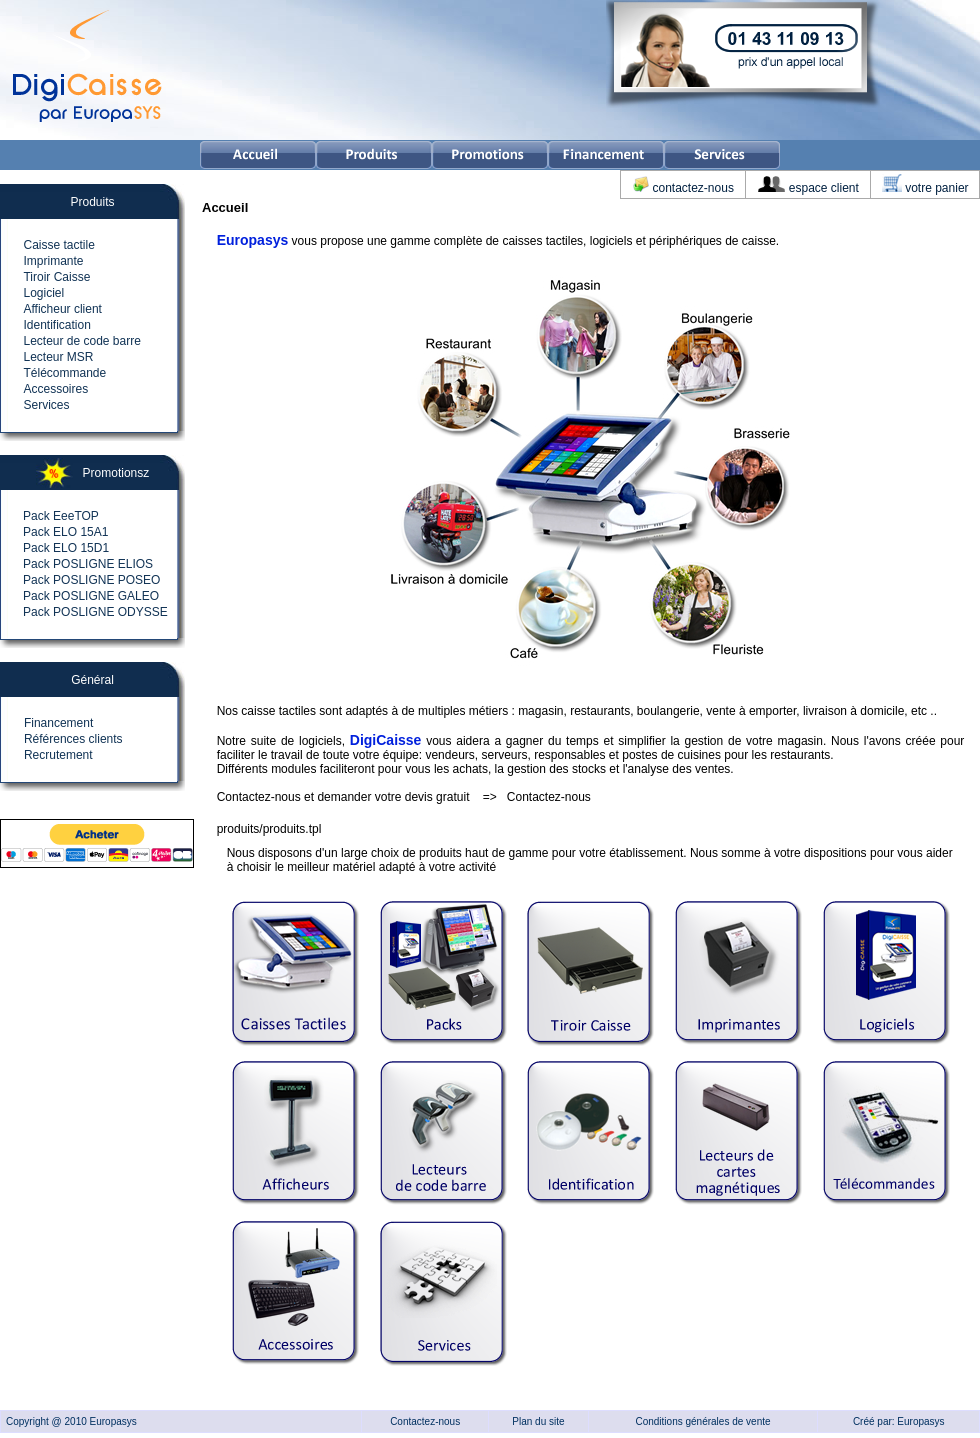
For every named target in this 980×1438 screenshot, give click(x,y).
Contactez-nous (549, 797)
